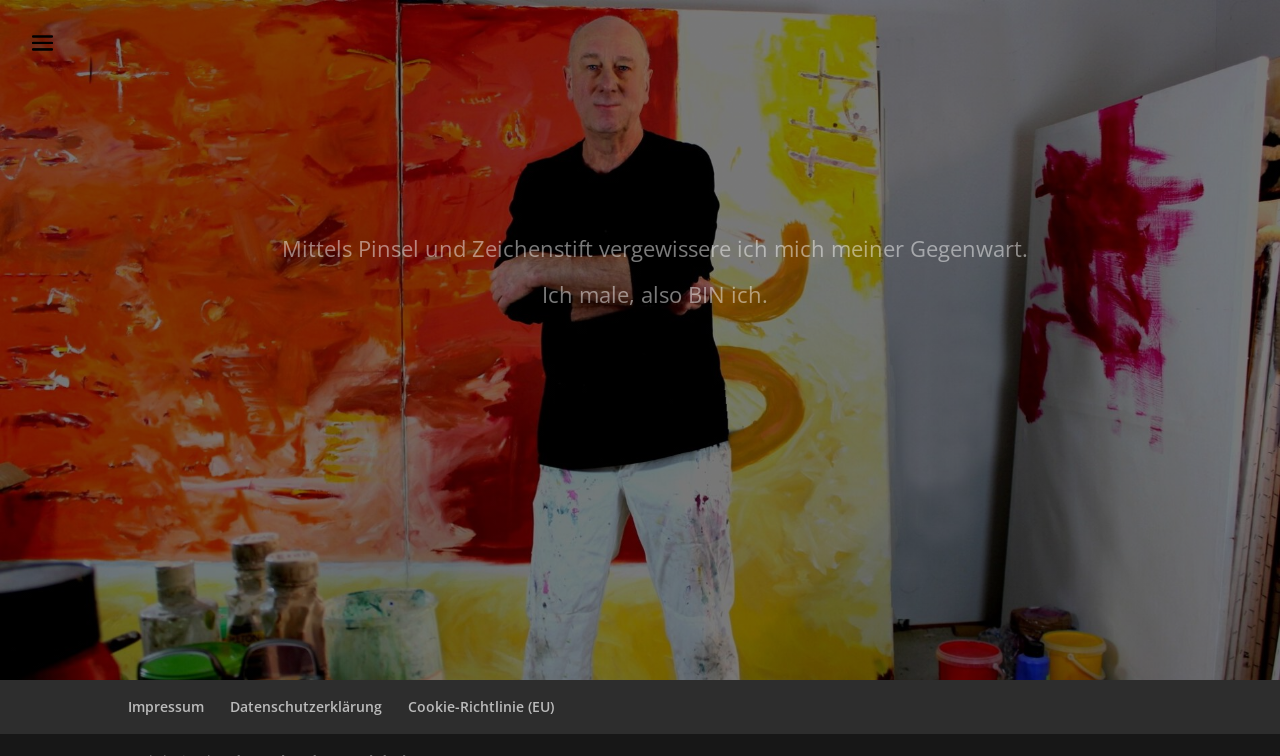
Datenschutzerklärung (306, 706)
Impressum (166, 706)
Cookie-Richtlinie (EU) (481, 706)
